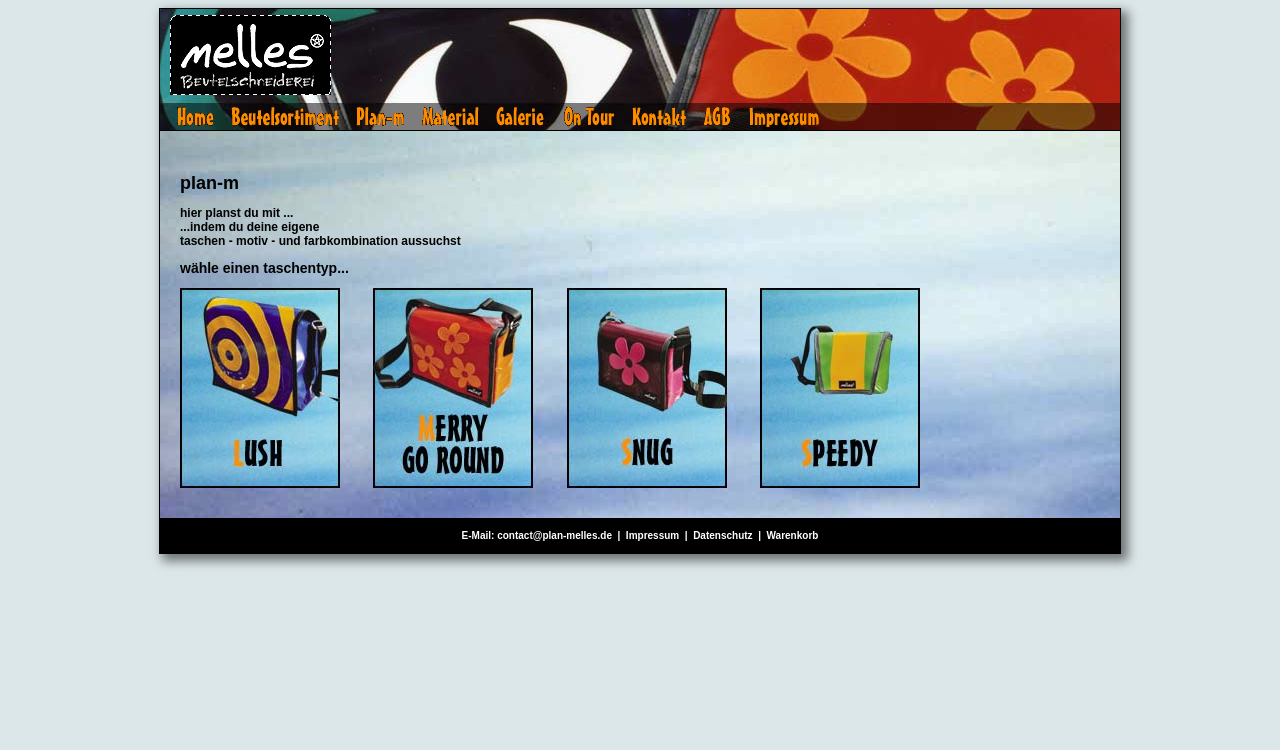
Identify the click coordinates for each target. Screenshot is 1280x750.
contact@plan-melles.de (554, 535)
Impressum (652, 535)
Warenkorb (793, 535)
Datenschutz (722, 535)
